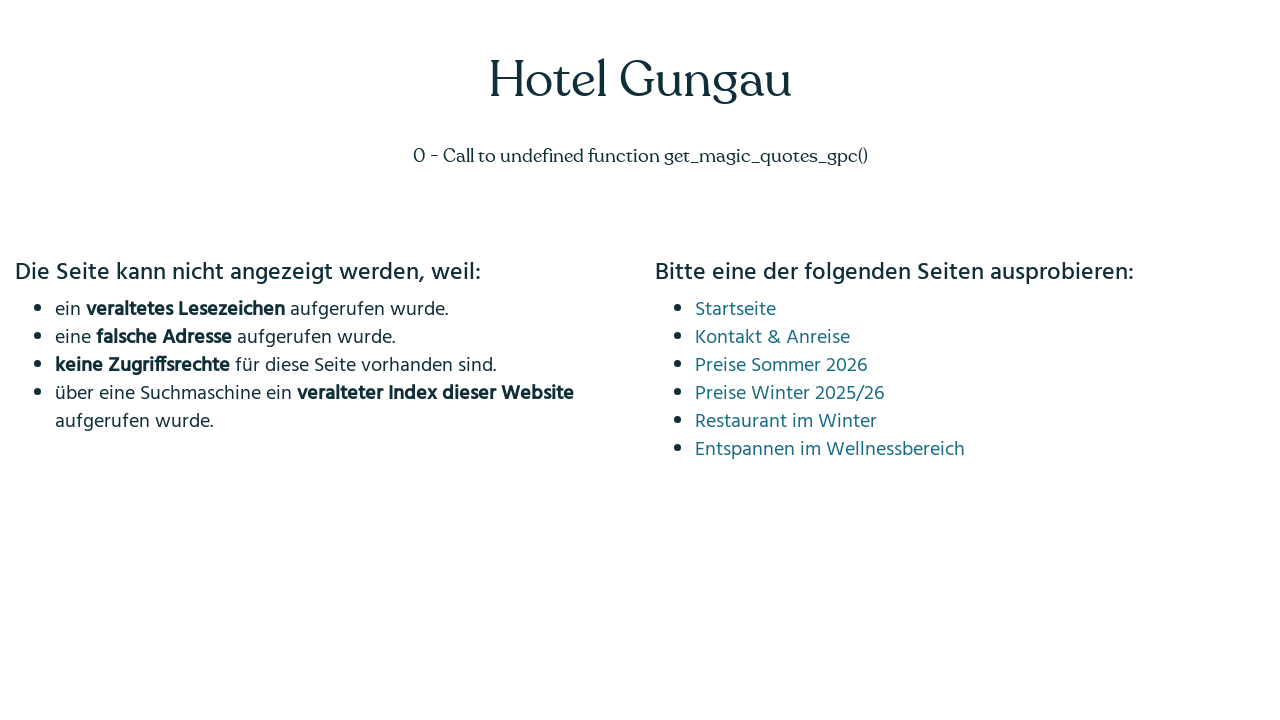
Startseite (735, 310)
